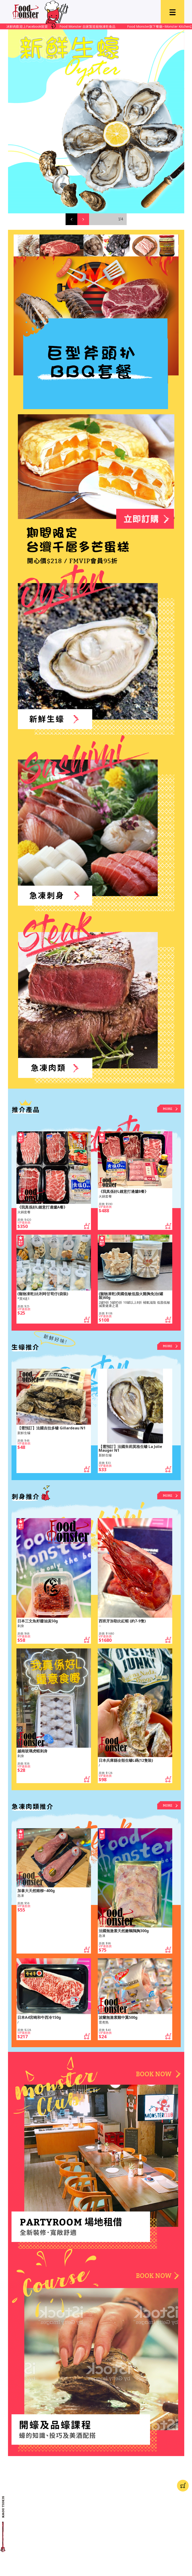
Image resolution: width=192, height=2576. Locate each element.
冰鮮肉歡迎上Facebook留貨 (27, 26)
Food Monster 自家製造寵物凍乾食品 (87, 26)
